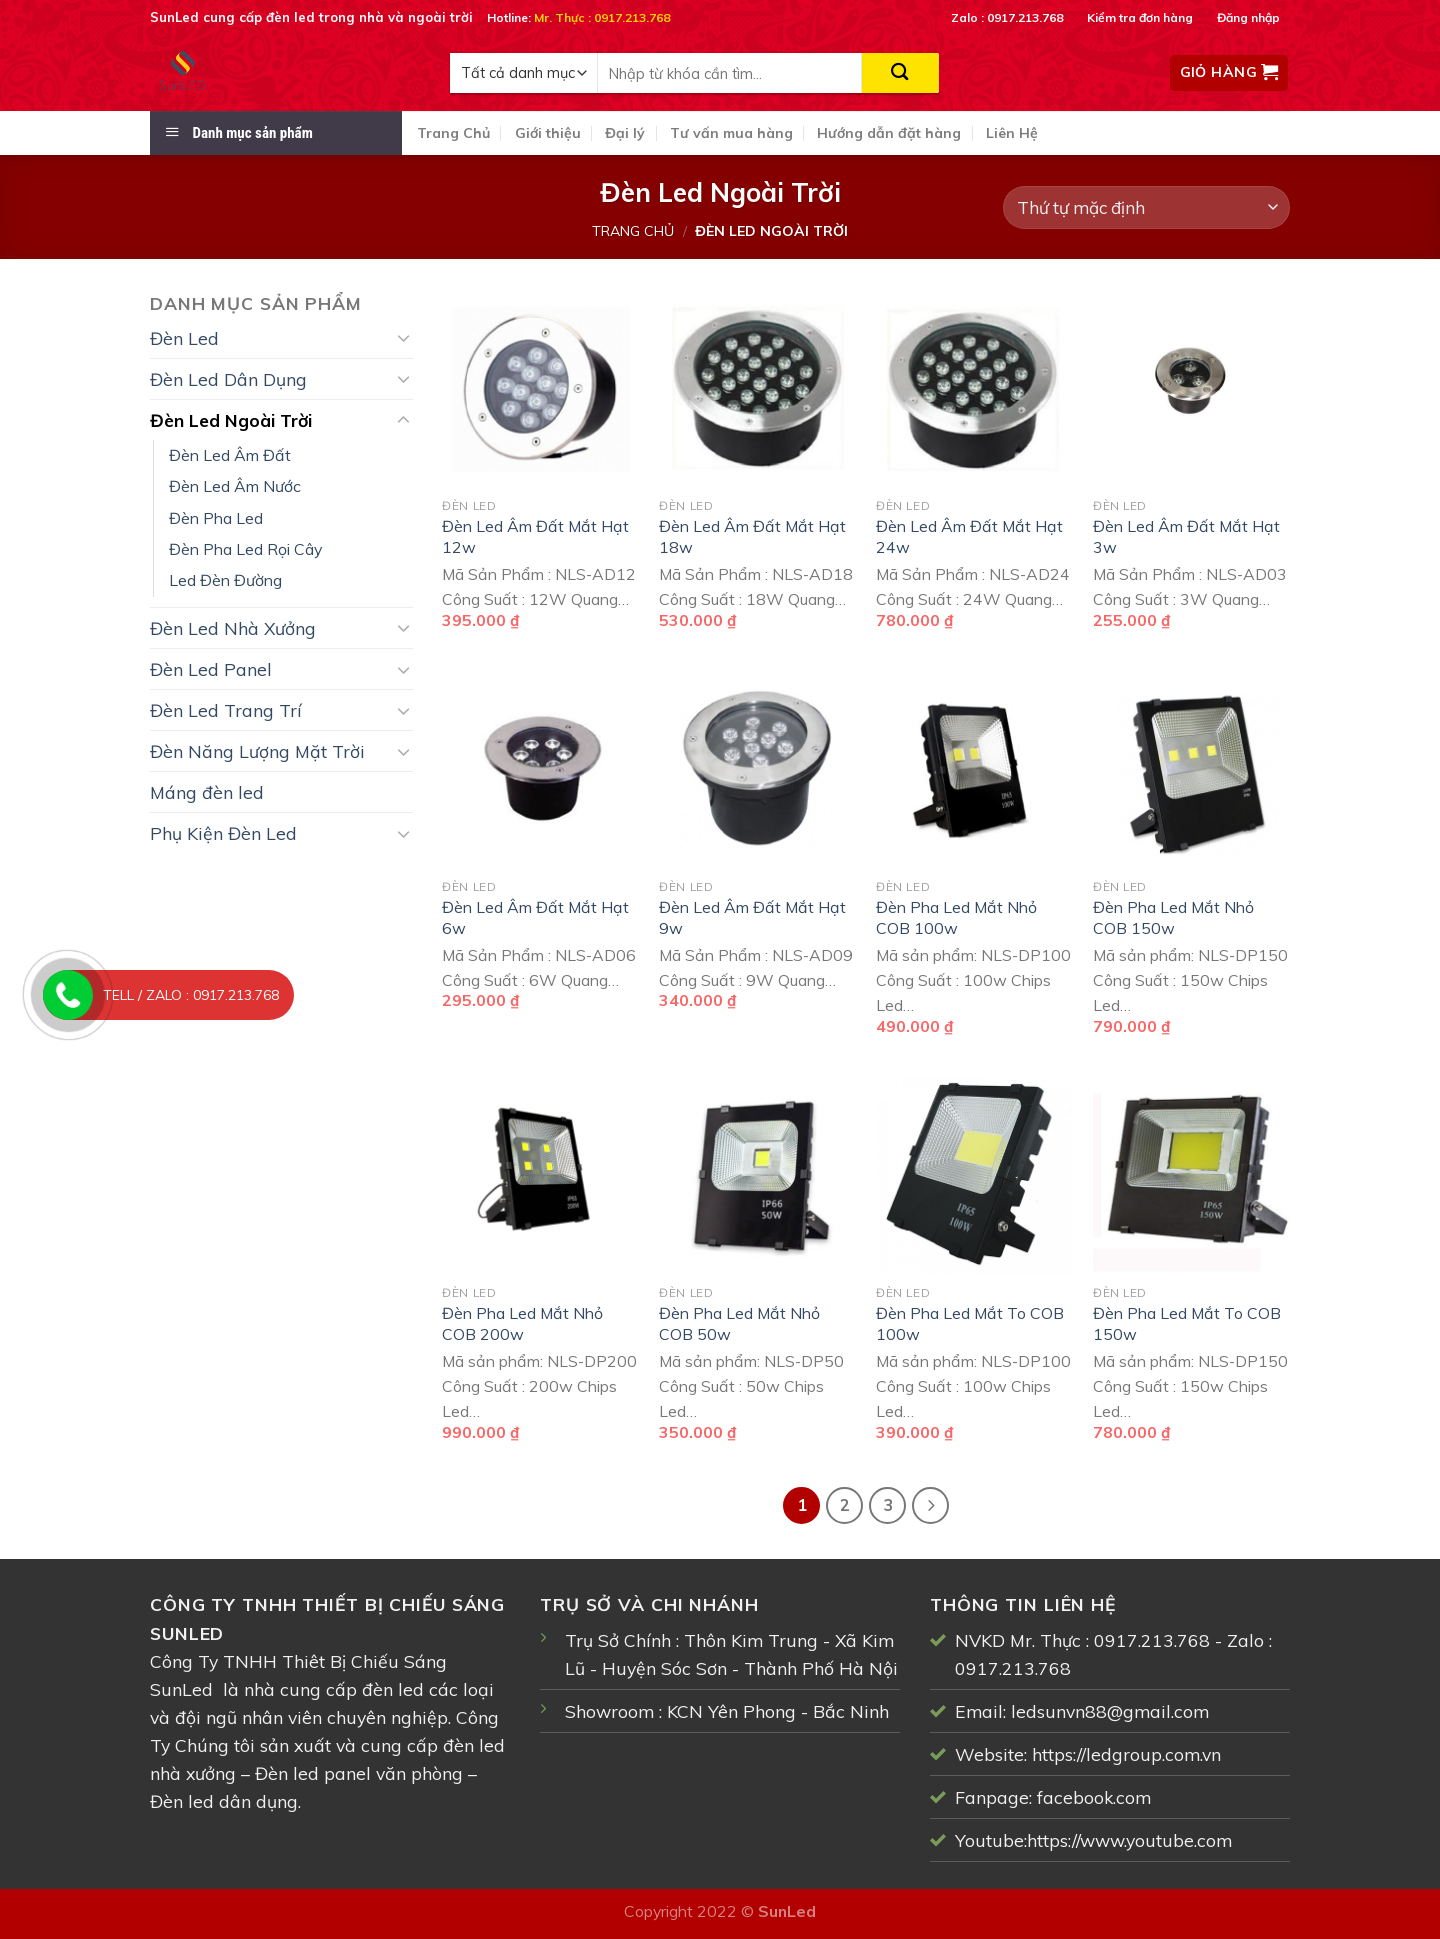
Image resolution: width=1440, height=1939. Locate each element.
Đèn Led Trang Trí (226, 710)
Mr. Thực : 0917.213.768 (602, 17)
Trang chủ (633, 231)
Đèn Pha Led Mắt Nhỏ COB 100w (956, 917)
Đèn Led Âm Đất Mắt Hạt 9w (752, 917)
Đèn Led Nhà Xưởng (233, 628)
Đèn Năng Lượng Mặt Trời (257, 751)
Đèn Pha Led (216, 518)
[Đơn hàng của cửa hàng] (1146, 207)
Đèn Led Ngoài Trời (231, 420)
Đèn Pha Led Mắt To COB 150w (1187, 1323)
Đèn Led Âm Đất (230, 455)
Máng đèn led (207, 792)
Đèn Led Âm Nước (235, 486)
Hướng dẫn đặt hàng (889, 133)
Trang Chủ (453, 133)
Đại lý (625, 133)
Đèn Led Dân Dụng (228, 379)
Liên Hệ (1012, 133)
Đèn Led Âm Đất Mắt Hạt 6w (535, 917)
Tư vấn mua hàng (731, 133)
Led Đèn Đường (225, 580)
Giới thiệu (548, 133)
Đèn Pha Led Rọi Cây (245, 549)
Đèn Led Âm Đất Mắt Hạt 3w (1186, 536)
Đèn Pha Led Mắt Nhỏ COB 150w (1173, 917)
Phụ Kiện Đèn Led (223, 833)
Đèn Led (184, 338)
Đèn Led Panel (211, 669)
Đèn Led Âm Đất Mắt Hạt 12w (535, 536)
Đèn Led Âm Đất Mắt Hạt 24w (969, 536)
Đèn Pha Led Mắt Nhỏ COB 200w (522, 1323)
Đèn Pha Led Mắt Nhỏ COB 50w (739, 1323)
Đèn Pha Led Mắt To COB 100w (970, 1323)
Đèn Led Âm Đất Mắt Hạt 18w (752, 536)
